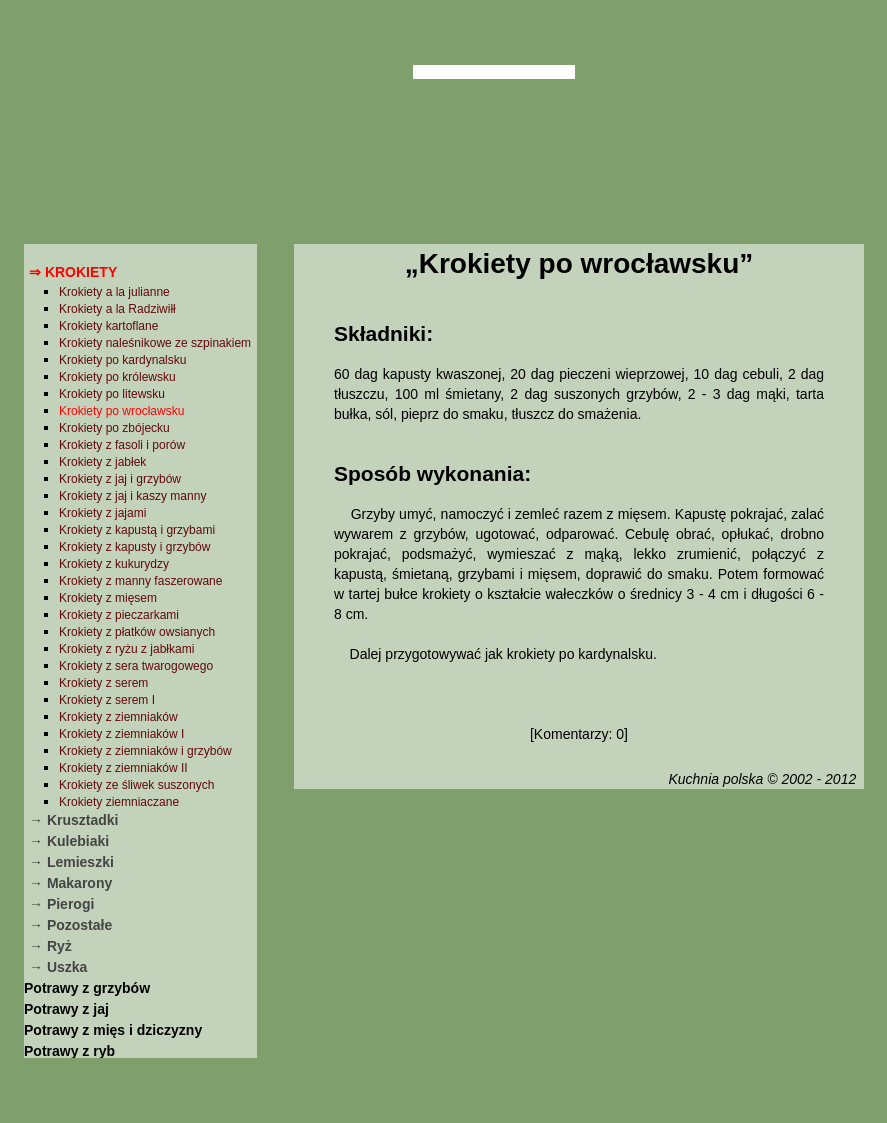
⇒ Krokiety (73, 272)
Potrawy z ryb (69, 1051)
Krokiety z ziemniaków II (123, 768)
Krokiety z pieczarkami (119, 615)
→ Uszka (58, 967)
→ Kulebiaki (69, 841)
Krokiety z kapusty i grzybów (134, 547)
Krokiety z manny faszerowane (140, 581)
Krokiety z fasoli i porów (122, 445)
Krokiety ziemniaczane (119, 802)
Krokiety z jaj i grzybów (120, 479)
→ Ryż (50, 946)
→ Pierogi (61, 904)
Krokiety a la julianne (114, 292)
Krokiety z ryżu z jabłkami (126, 649)
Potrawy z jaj (66, 1009)
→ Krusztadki (73, 820)
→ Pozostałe (70, 925)
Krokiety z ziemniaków (118, 717)
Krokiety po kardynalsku (122, 360)
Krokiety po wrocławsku (121, 411)
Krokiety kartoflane (108, 326)
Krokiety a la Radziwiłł (117, 309)
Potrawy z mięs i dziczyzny (113, 1030)
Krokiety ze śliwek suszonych (136, 785)
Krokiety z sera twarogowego (136, 666)
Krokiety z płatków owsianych (137, 632)
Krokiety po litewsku (112, 394)
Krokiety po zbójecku (114, 428)
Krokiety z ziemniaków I (121, 734)
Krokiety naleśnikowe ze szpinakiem (155, 343)
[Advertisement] (578, 953)
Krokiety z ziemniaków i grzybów (145, 751)
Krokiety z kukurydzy (114, 564)
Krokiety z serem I (107, 700)
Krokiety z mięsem (108, 598)
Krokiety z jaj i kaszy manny (132, 496)
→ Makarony (70, 883)
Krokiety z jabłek (102, 462)
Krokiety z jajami (102, 513)
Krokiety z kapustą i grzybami (137, 530)
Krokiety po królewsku (117, 377)
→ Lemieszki (71, 862)
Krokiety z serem (103, 683)
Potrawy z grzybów (87, 988)
